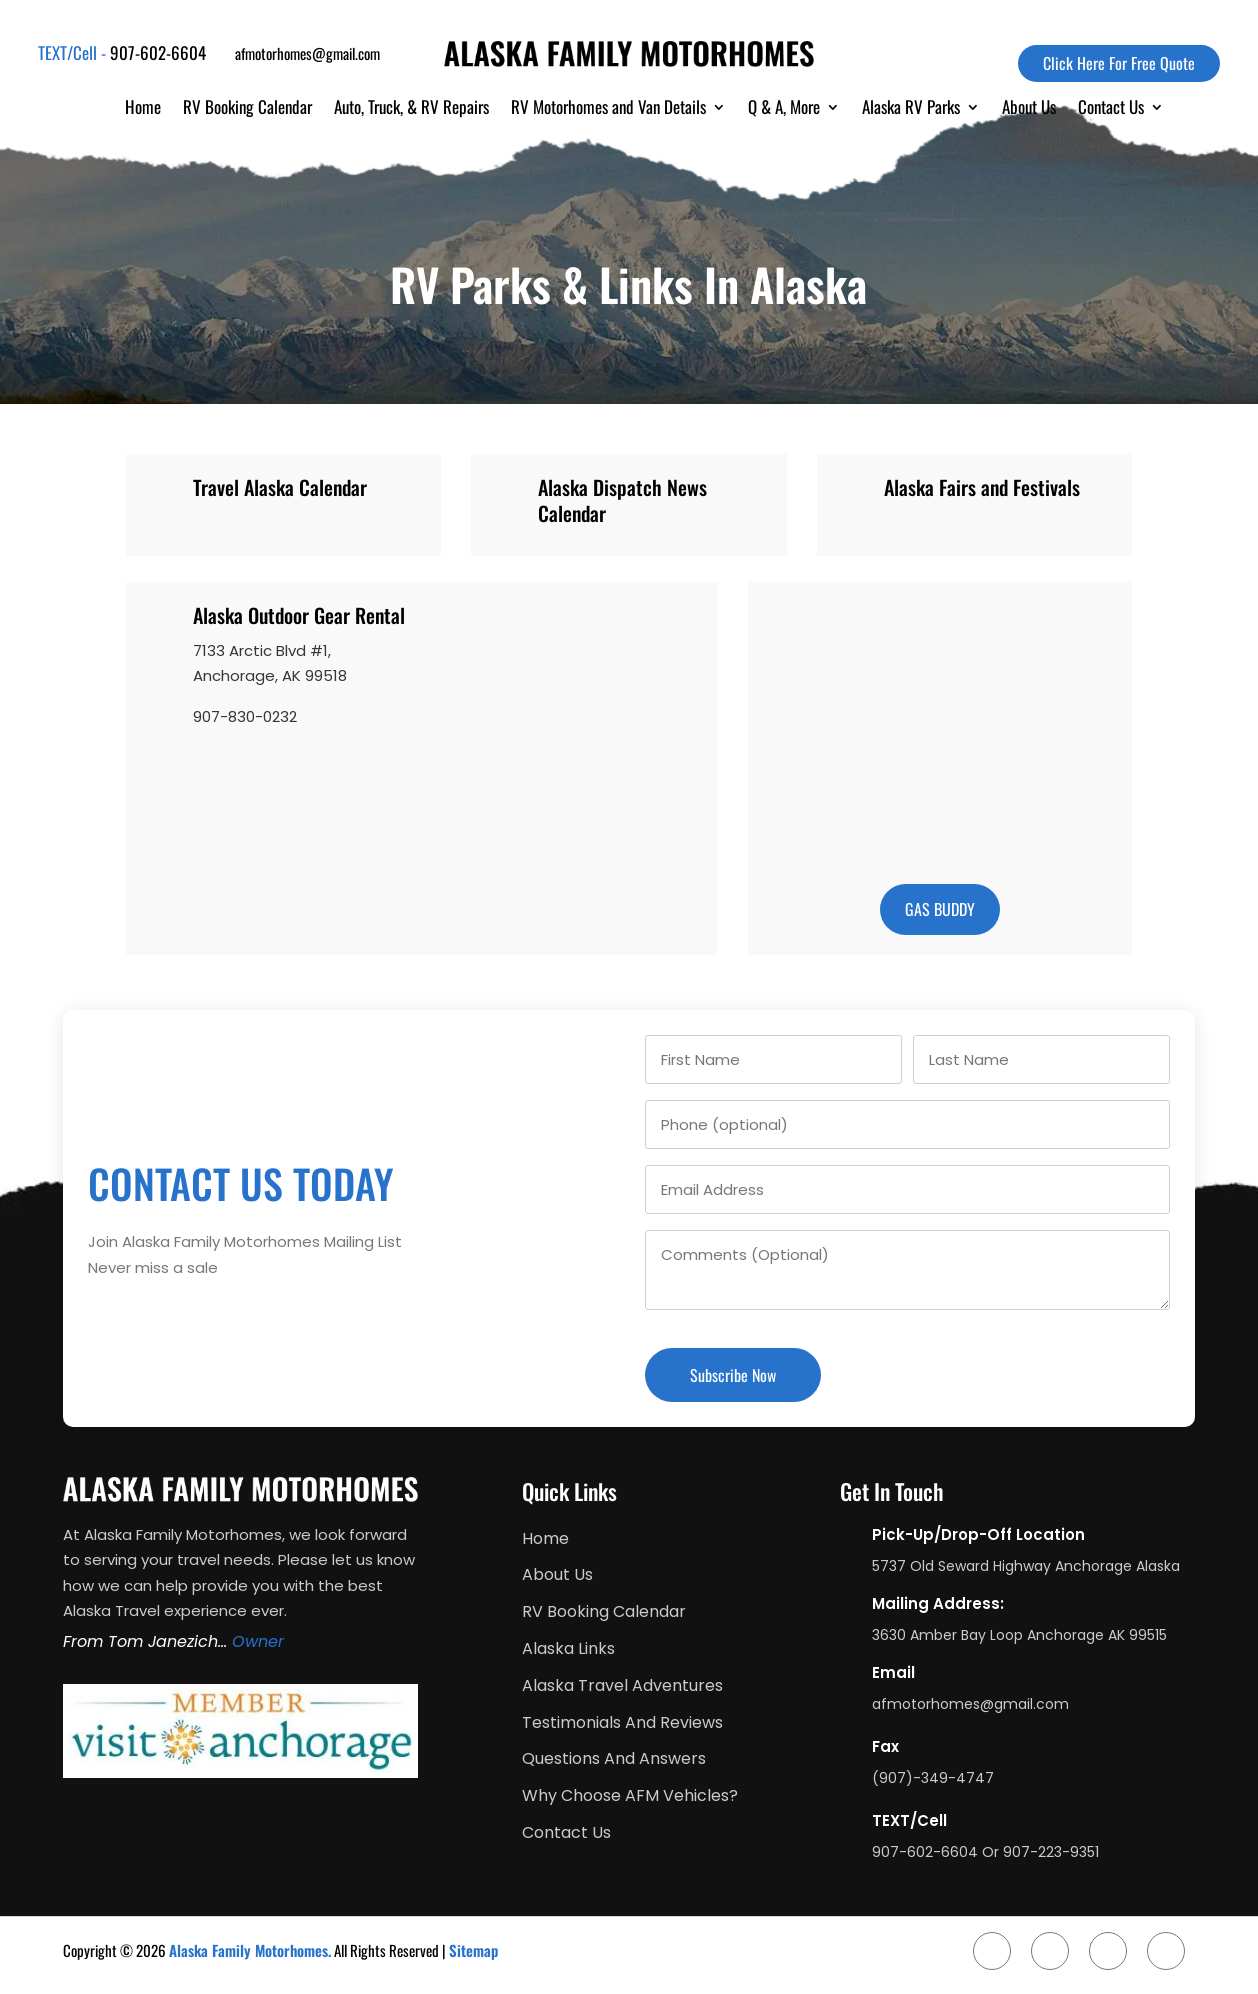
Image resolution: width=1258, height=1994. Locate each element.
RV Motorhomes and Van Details (608, 109)
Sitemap (473, 1950)
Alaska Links (568, 1649)
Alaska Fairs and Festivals (982, 487)
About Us (1029, 109)
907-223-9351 (1051, 1852)
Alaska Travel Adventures (622, 1686)
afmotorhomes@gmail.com (307, 53)
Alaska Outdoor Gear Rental (299, 615)
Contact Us (1111, 109)
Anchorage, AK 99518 (270, 675)
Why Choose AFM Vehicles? (630, 1796)
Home (143, 109)
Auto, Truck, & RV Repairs (411, 109)
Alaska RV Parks (911, 109)
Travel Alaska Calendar (280, 487)
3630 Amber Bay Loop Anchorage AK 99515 (1019, 1635)
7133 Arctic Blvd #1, (262, 650)
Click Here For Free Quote (1119, 63)
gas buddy (940, 909)
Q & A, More (784, 109)
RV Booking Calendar (247, 109)
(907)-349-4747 (933, 1778)
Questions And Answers (614, 1759)
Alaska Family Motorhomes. (250, 1950)
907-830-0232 (245, 716)
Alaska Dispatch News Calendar (622, 500)
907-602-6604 (158, 52)
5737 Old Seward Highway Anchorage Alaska (1026, 1566)
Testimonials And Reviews (622, 1723)
